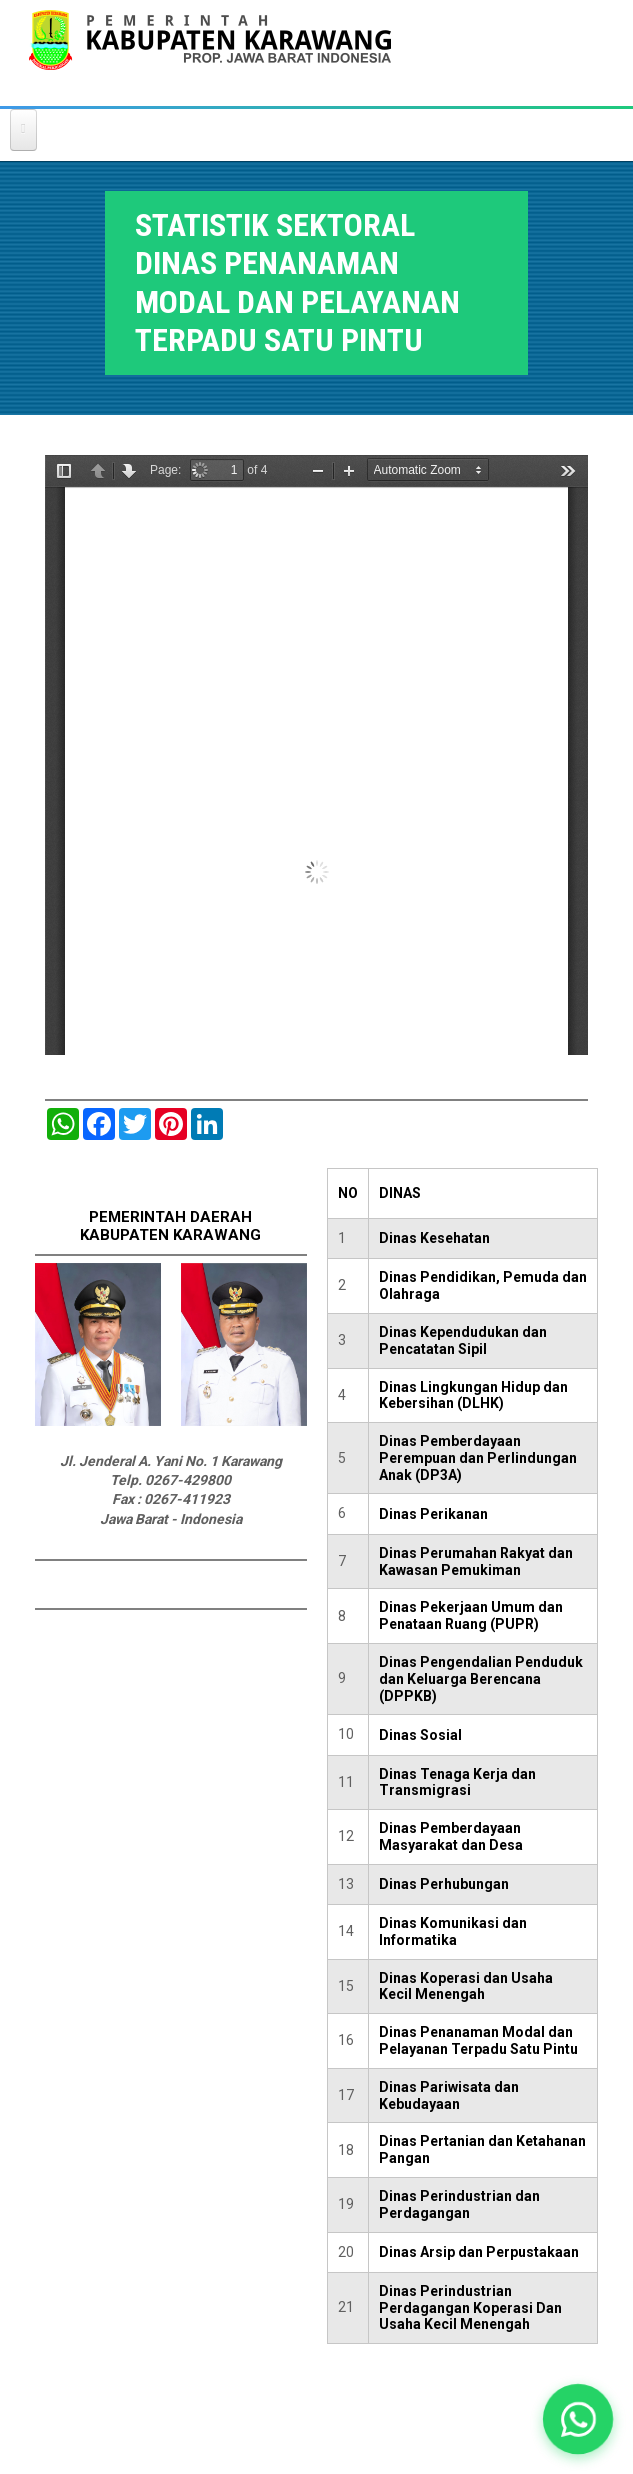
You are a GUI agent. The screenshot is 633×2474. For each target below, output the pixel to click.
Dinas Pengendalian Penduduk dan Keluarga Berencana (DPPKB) (481, 1679)
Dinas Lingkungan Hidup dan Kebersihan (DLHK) (473, 1395)
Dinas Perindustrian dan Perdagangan (459, 2204)
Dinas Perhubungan (444, 1884)
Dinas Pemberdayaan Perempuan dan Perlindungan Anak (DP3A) (478, 1458)
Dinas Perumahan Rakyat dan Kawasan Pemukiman (476, 1561)
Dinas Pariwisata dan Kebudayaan (449, 2095)
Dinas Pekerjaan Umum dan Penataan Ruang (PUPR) (471, 1615)
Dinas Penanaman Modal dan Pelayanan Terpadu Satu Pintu (478, 2040)
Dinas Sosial (420, 1735)
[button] (578, 2419)
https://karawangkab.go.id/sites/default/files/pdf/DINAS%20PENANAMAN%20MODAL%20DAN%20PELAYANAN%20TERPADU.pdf (316, 755)
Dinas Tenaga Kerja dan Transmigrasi (457, 1782)
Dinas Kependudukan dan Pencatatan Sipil (463, 1340)
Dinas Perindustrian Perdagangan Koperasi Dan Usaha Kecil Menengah (470, 2308)
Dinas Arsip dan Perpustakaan (479, 2252)
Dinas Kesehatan (434, 1238)
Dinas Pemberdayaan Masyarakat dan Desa (451, 1836)
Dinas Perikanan (433, 1514)
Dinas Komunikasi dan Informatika (453, 1931)
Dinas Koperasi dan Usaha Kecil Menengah (466, 1986)
